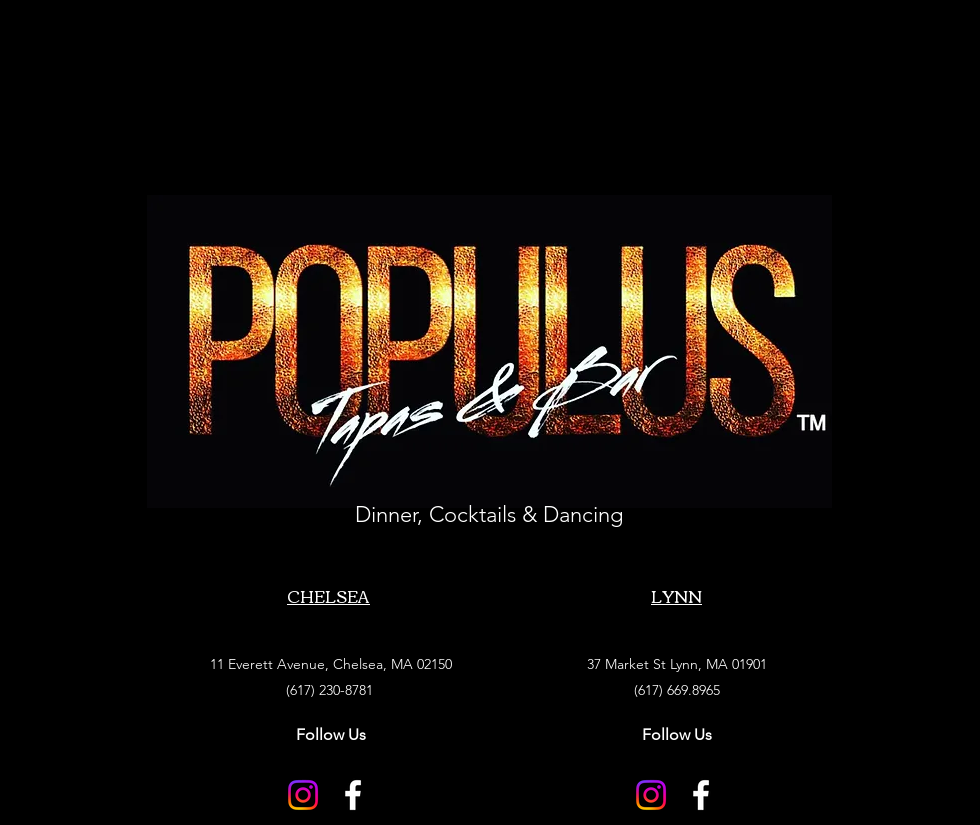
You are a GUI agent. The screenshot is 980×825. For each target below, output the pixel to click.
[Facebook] (353, 795)
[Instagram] (303, 795)
